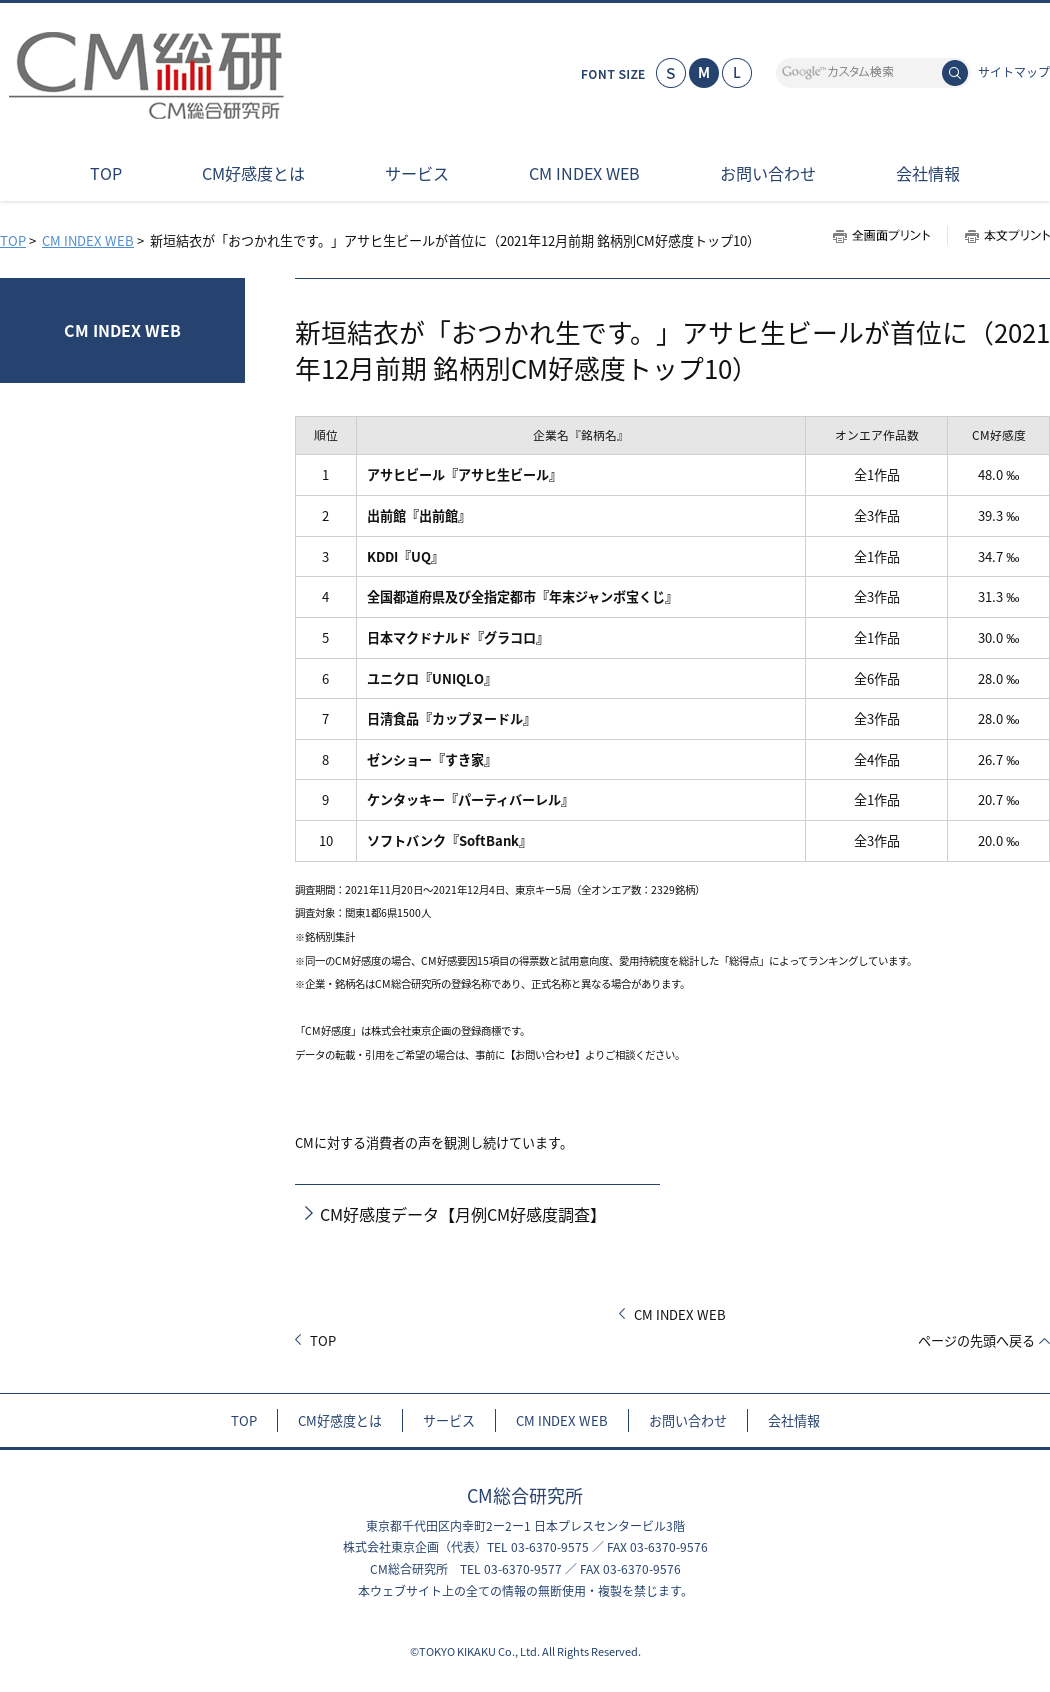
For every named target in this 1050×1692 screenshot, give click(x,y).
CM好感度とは (340, 1420)
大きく (737, 73)
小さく (671, 73)
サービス (449, 1420)
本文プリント (998, 235)
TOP (13, 240)
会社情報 (794, 1420)
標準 (704, 73)
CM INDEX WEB (88, 240)
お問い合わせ (688, 1420)
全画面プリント (890, 235)
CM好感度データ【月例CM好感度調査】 (463, 1214)
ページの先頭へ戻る (976, 1340)
